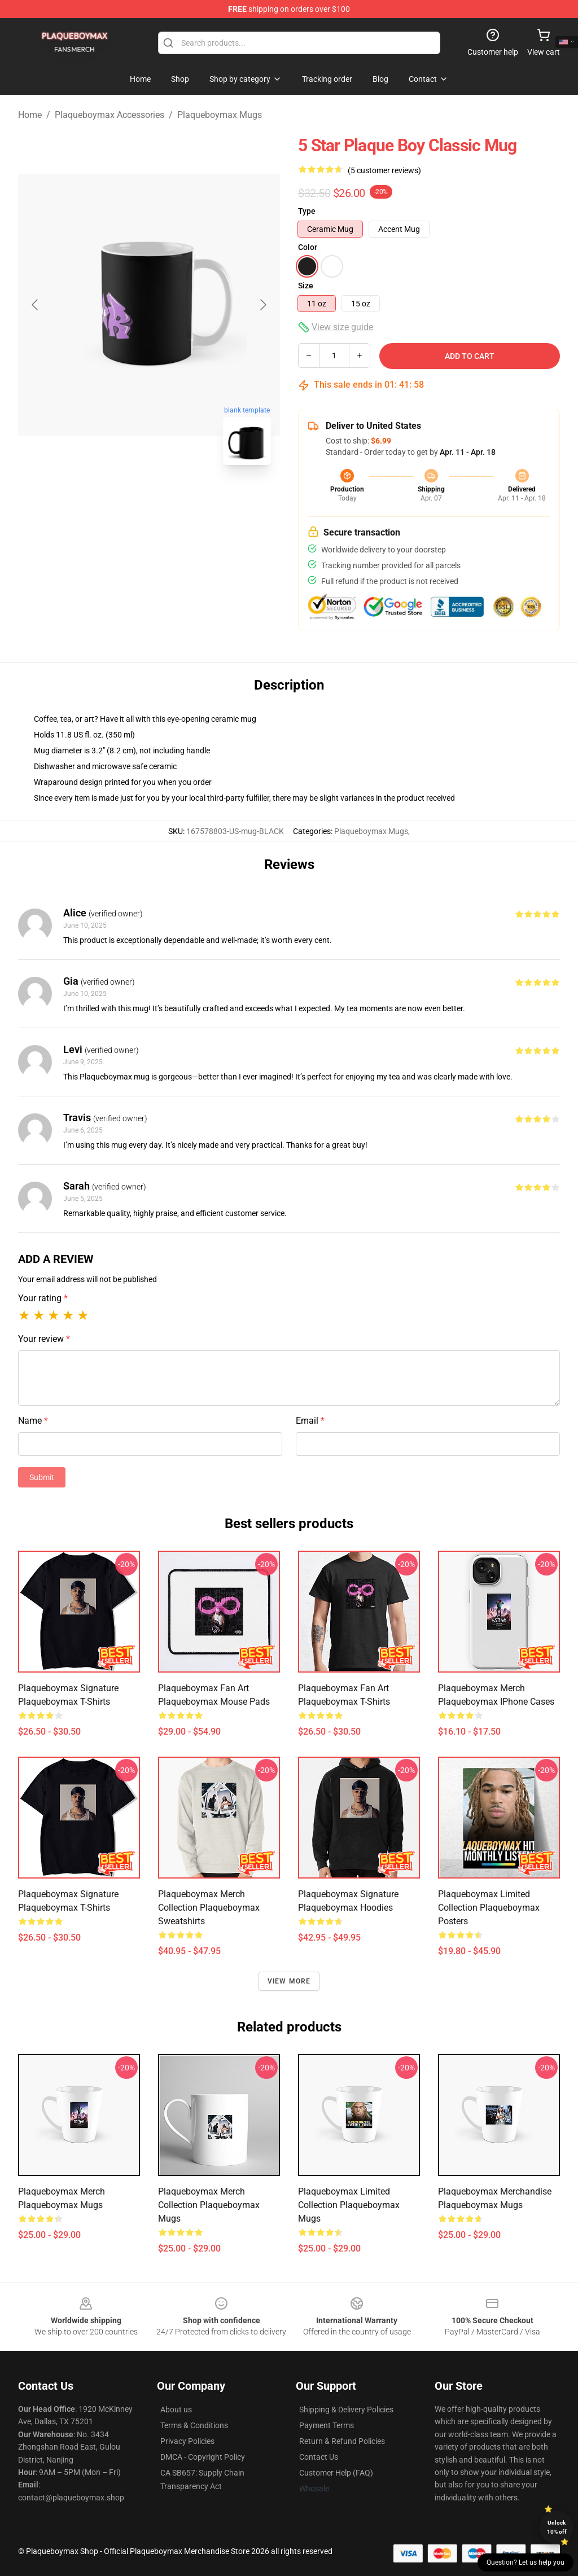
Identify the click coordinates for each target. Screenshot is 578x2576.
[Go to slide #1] (120, 499)
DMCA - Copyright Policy (202, 2456)
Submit (41, 1477)
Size (305, 285)
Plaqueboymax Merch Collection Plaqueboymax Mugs (209, 2205)
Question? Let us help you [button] (525, 2562)
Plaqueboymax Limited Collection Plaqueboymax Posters (489, 1907)
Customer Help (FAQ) (336, 2472)
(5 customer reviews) (384, 170)
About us (176, 2409)
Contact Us (318, 2456)
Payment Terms (326, 2425)
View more (289, 1981)
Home (30, 114)
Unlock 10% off (557, 2527)
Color (307, 247)
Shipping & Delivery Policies (346, 2409)
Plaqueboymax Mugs (219, 114)
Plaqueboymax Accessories (109, 114)
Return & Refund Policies (342, 2441)
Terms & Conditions (194, 2425)
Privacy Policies (187, 2441)
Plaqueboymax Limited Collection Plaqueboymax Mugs (349, 2205)
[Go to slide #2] (178, 499)
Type (307, 211)
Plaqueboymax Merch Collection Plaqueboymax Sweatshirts (209, 1907)
